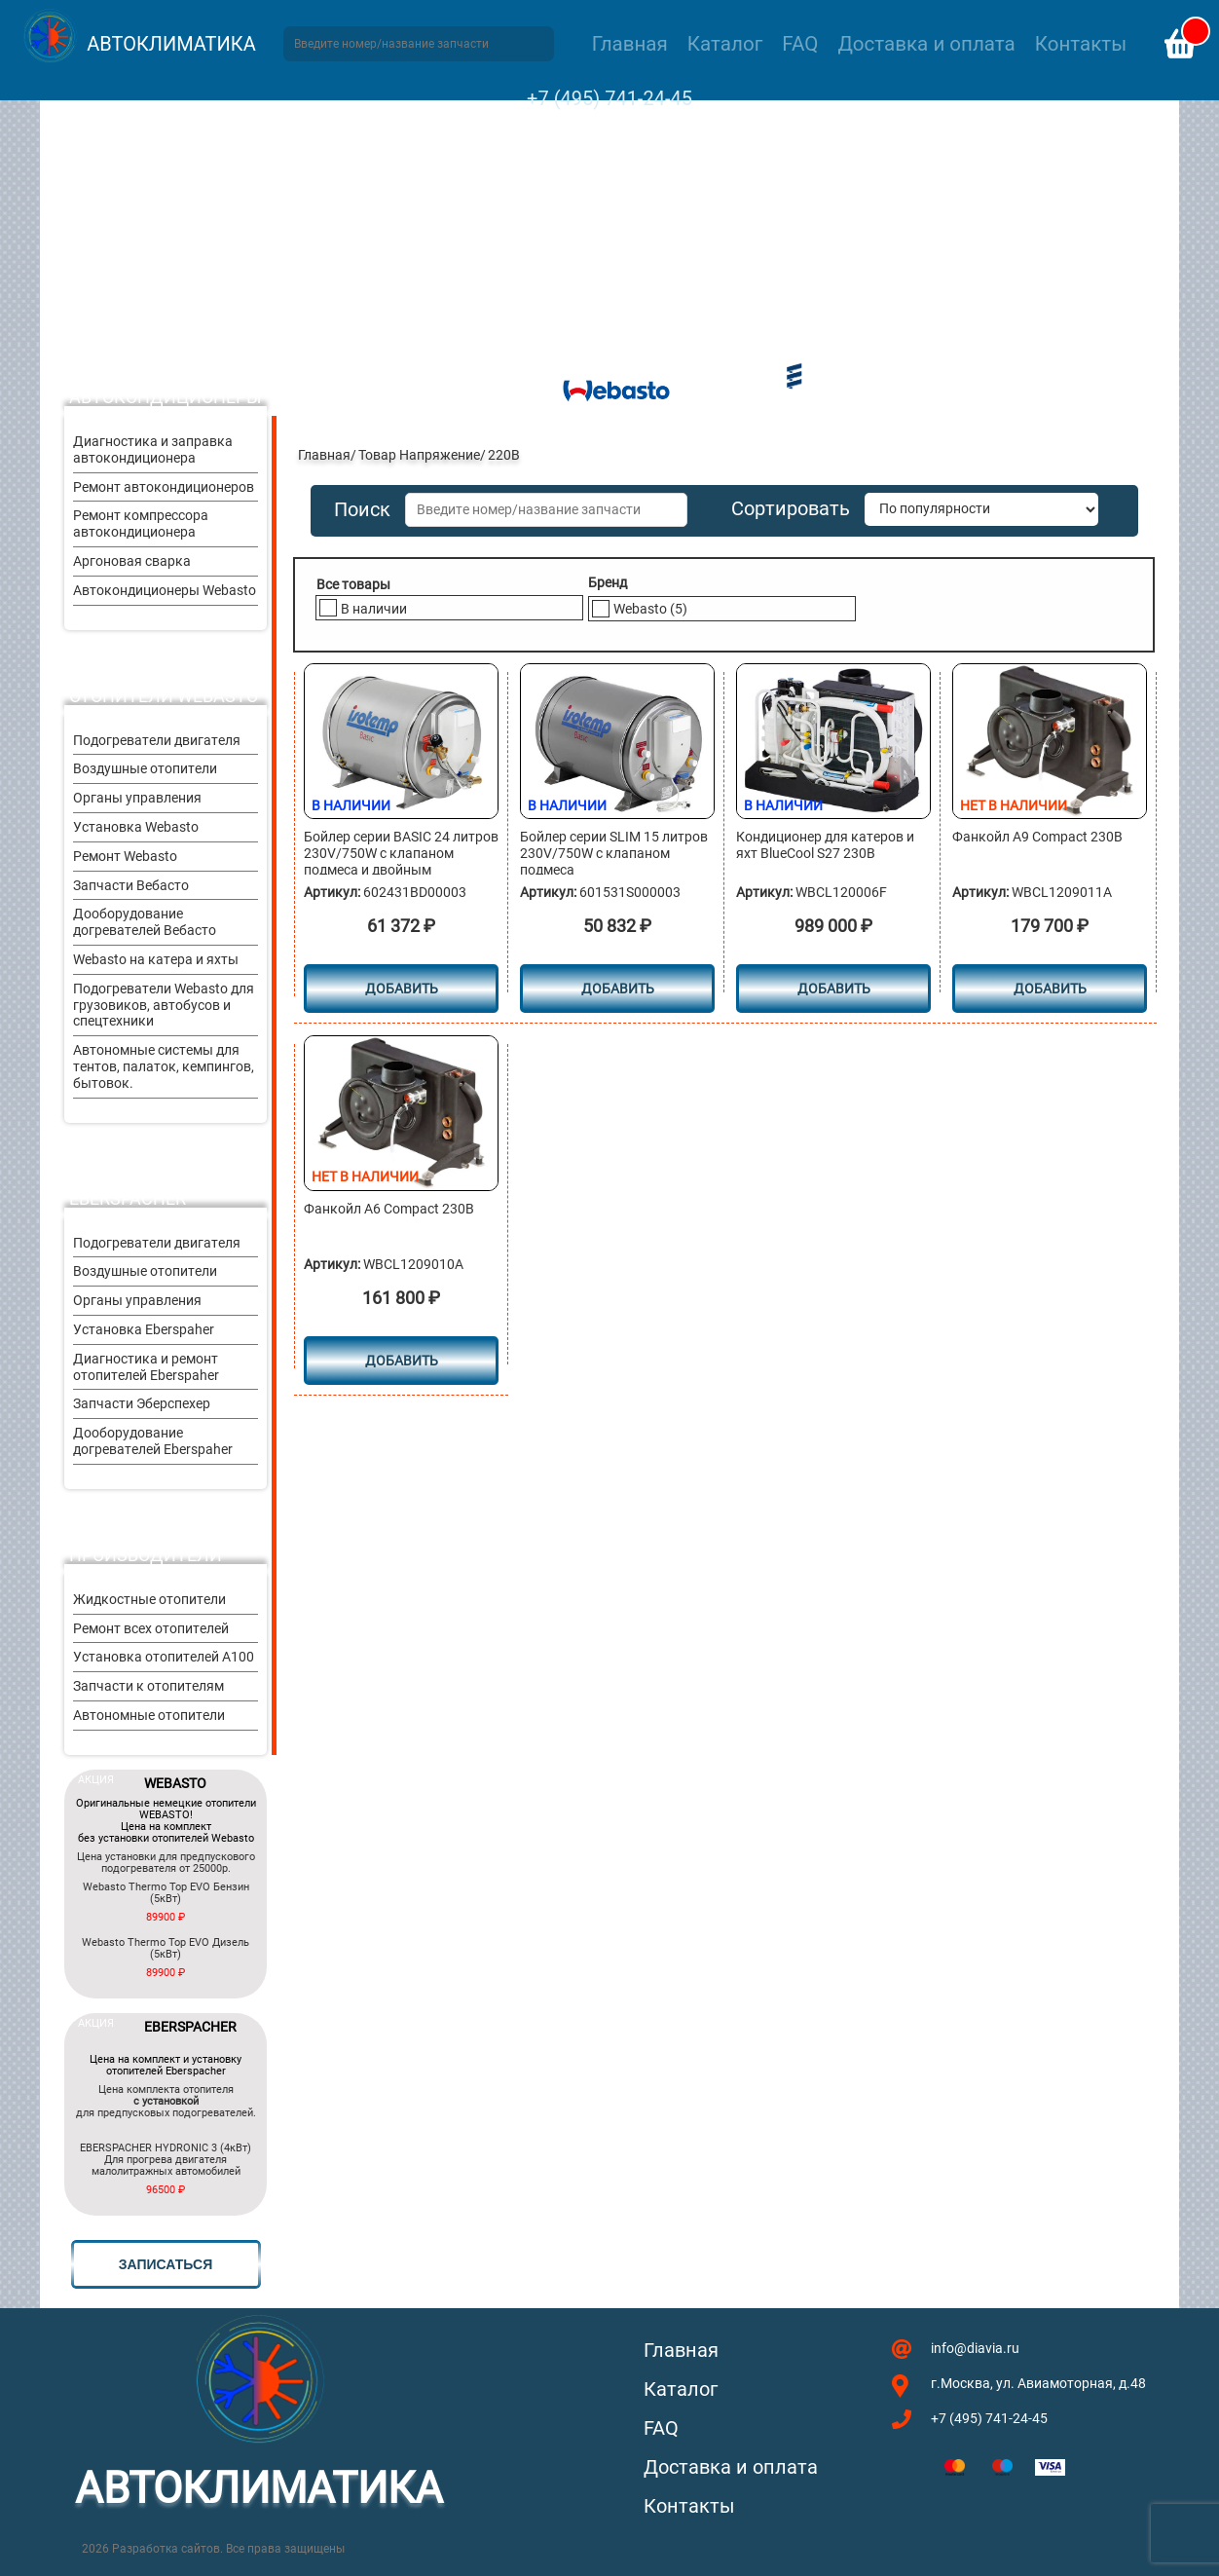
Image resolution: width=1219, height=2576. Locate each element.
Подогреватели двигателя (156, 740)
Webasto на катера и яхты (156, 959)
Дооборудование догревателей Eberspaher (153, 1441)
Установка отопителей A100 (163, 1656)
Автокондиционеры (165, 397)
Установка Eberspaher (143, 1329)
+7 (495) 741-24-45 (609, 98)
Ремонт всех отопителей (151, 1628)
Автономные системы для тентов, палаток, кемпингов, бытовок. (163, 1066)
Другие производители (145, 1544)
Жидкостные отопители (149, 1599)
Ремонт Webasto (125, 856)
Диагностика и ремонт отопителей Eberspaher (146, 1367)
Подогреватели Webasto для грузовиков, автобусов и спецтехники (163, 1005)
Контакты (1081, 44)
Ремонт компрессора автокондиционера (140, 523)
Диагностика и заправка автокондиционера (153, 449)
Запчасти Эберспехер (141, 1403)
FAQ (800, 44)
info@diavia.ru (975, 2348)
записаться (165, 2264)
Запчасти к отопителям (148, 1686)
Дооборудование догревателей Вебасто (144, 922)
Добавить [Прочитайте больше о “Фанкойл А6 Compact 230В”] (401, 1360)
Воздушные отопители (145, 768)
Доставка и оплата (926, 44)
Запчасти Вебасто (131, 885)
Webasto (650, 608)
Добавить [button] (401, 988)
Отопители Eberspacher (127, 1188)
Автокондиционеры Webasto (164, 590)
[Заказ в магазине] (981, 509)
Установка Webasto (136, 827)
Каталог (724, 44)
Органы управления (137, 797)
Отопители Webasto (163, 696)
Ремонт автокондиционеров (163, 487)
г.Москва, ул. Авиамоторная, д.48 (1038, 2383)
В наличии (374, 608)
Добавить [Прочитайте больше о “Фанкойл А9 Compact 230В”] (1050, 988)
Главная (630, 44)
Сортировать (790, 509)
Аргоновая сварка (132, 561)
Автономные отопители (149, 1715)
